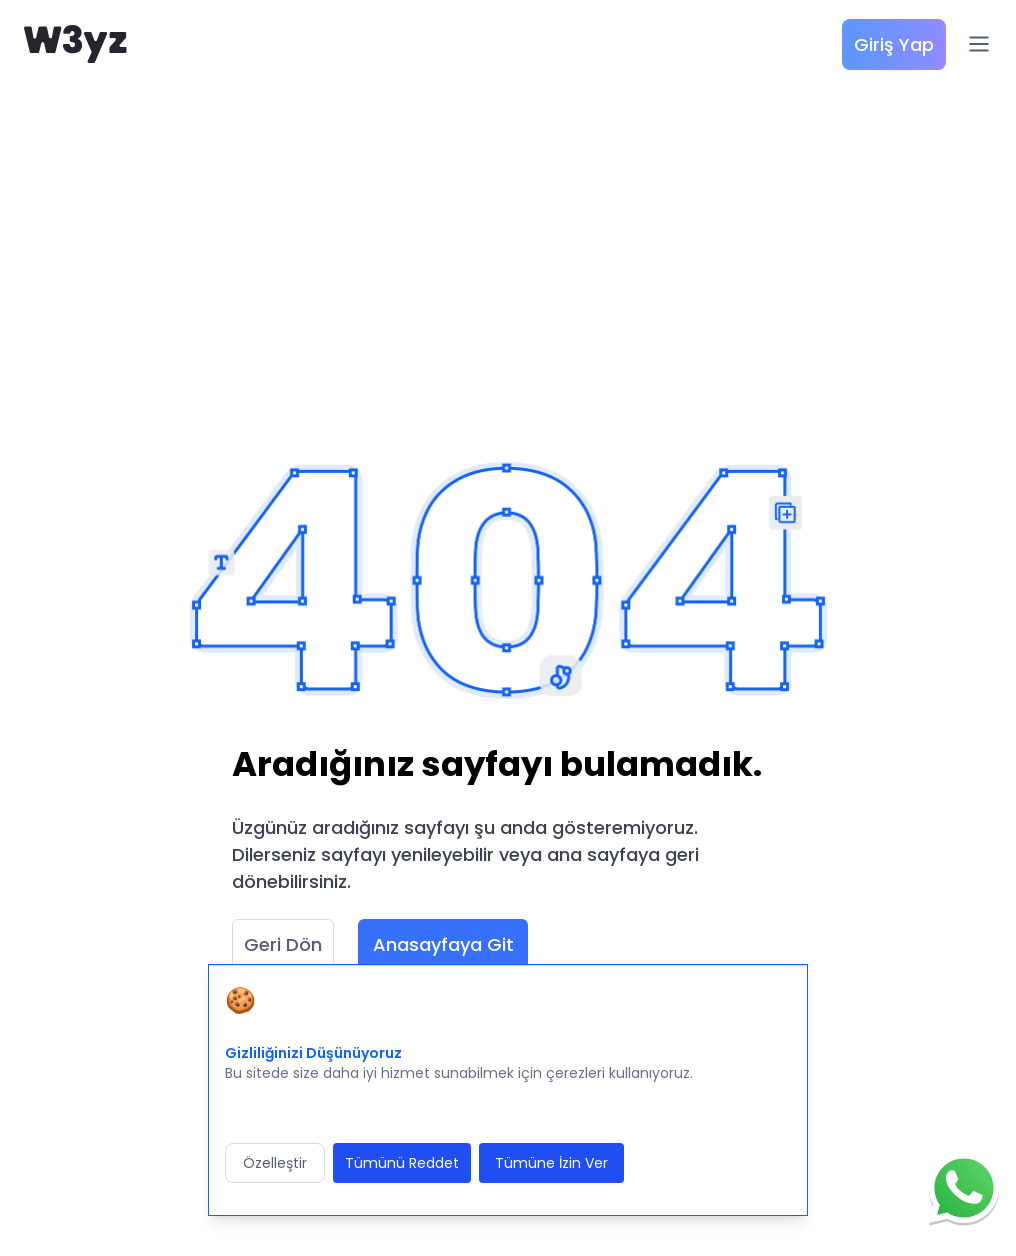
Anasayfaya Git (443, 944)
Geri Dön (283, 944)
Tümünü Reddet (402, 1163)
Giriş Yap (894, 44)
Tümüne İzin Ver (551, 1163)
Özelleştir (275, 1163)
